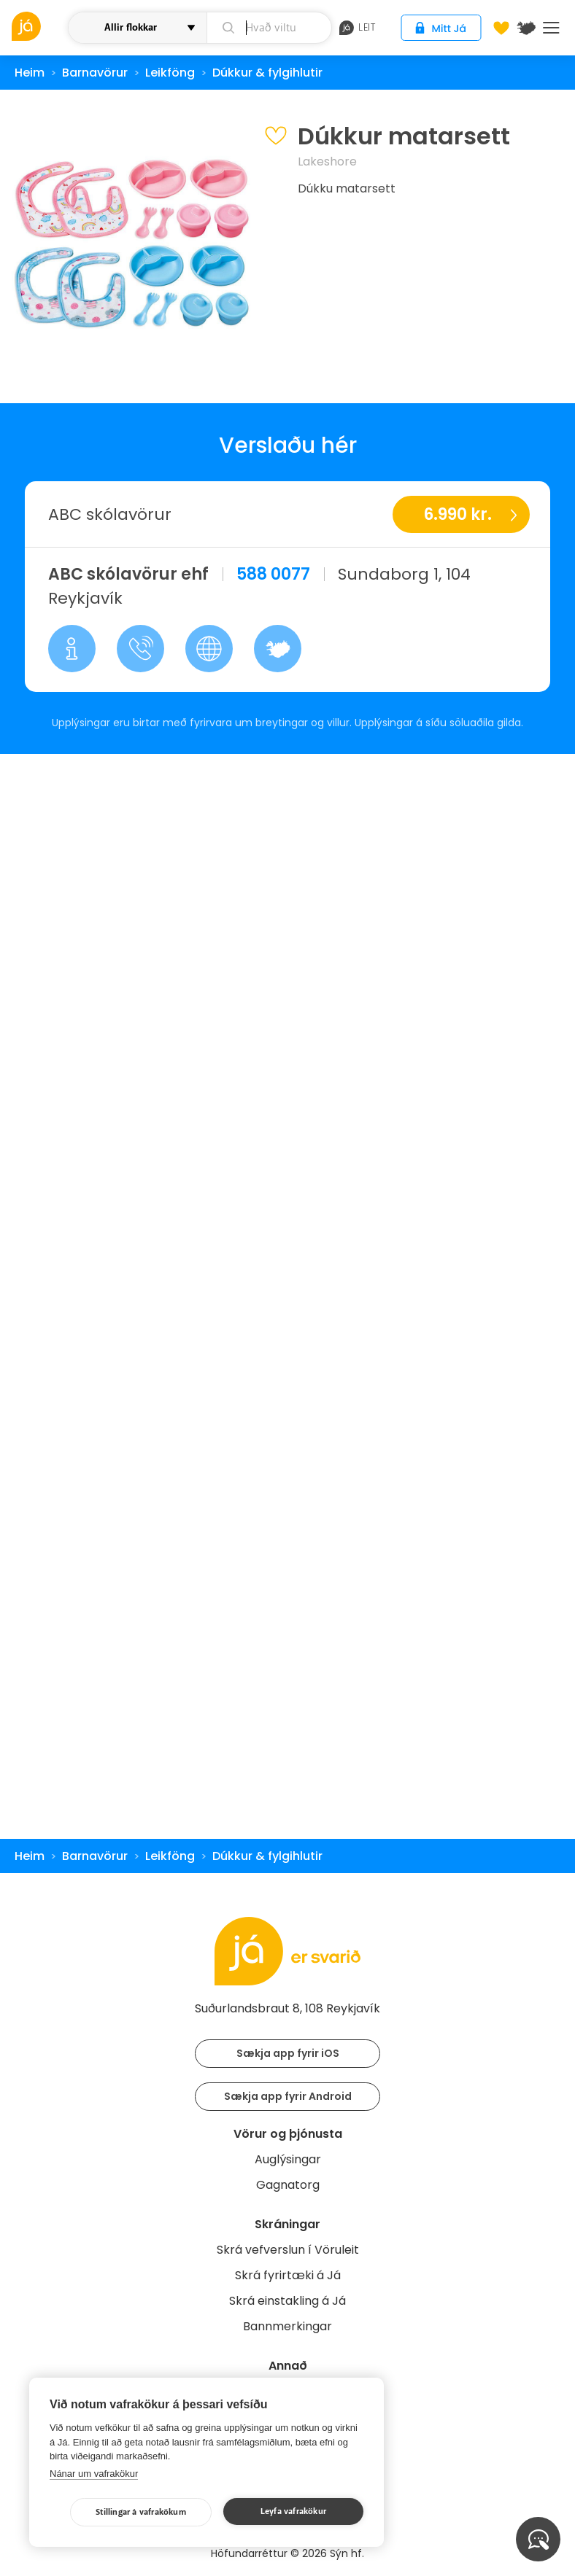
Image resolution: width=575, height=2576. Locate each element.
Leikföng (170, 72)
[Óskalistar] (501, 27)
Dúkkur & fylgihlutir (267, 72)
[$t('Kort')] (526, 27)
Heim (30, 72)
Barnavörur (95, 72)
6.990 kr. (457, 514)
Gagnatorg (288, 2184)
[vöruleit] (38, 26)
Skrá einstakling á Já (287, 2300)
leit (357, 27)
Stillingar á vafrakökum (141, 2512)
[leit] (269, 27)
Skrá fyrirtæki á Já (288, 2275)
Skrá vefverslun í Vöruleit (288, 2249)
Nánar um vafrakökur (94, 2473)
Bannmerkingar (287, 2326)
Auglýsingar (288, 2159)
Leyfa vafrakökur (293, 2511)
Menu (551, 27)
